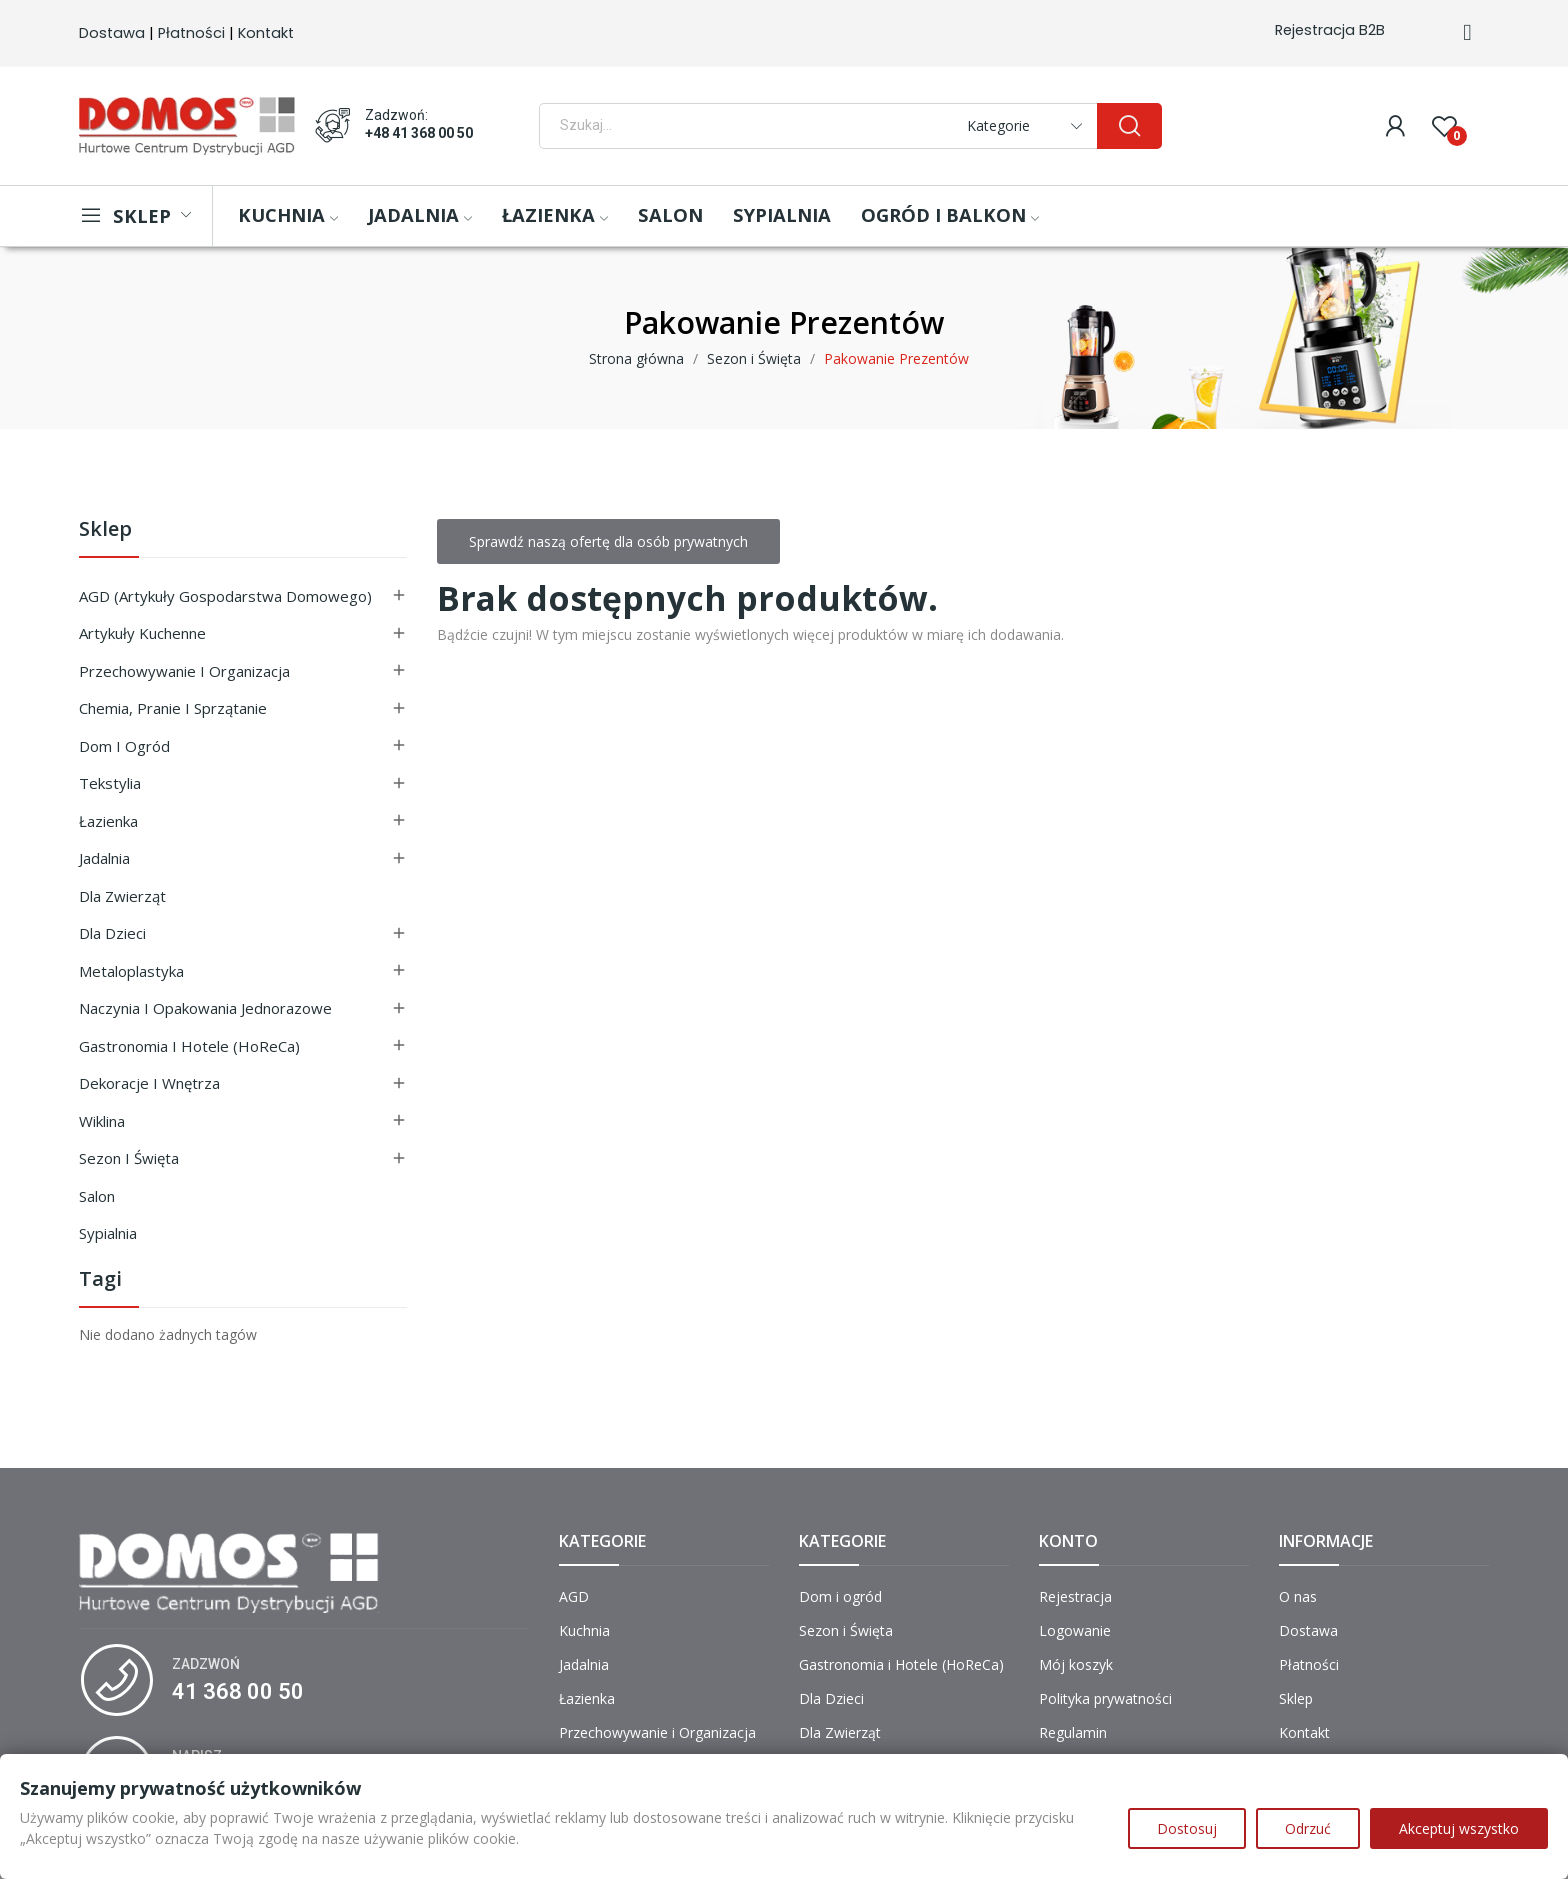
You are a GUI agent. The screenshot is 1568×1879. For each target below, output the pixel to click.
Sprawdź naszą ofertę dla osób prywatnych (608, 541)
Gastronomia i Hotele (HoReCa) (189, 1046)
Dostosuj (1187, 1828)
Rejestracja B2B (1330, 30)
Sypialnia (108, 1233)
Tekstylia (110, 783)
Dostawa (112, 33)
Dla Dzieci (112, 933)
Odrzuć (1308, 1828)
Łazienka (108, 821)
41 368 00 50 (238, 1691)
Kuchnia (584, 1630)
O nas (1298, 1596)
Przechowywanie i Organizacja (184, 671)
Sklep (105, 530)
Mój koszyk (1076, 1664)
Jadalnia (104, 858)
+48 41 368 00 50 (419, 133)
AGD (574, 1596)
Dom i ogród (124, 746)
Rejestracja (1075, 1596)
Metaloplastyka (131, 971)
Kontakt (266, 33)
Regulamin (1073, 1732)
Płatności (191, 33)
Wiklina (102, 1121)
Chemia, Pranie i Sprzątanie (173, 708)
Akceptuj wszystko (1459, 1828)
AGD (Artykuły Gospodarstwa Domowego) (225, 596)
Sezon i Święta (129, 1158)
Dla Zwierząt (122, 896)
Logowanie (1075, 1630)
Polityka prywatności (1105, 1698)
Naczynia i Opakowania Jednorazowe (205, 1008)
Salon (97, 1196)
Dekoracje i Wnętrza (149, 1083)
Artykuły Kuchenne (142, 633)
